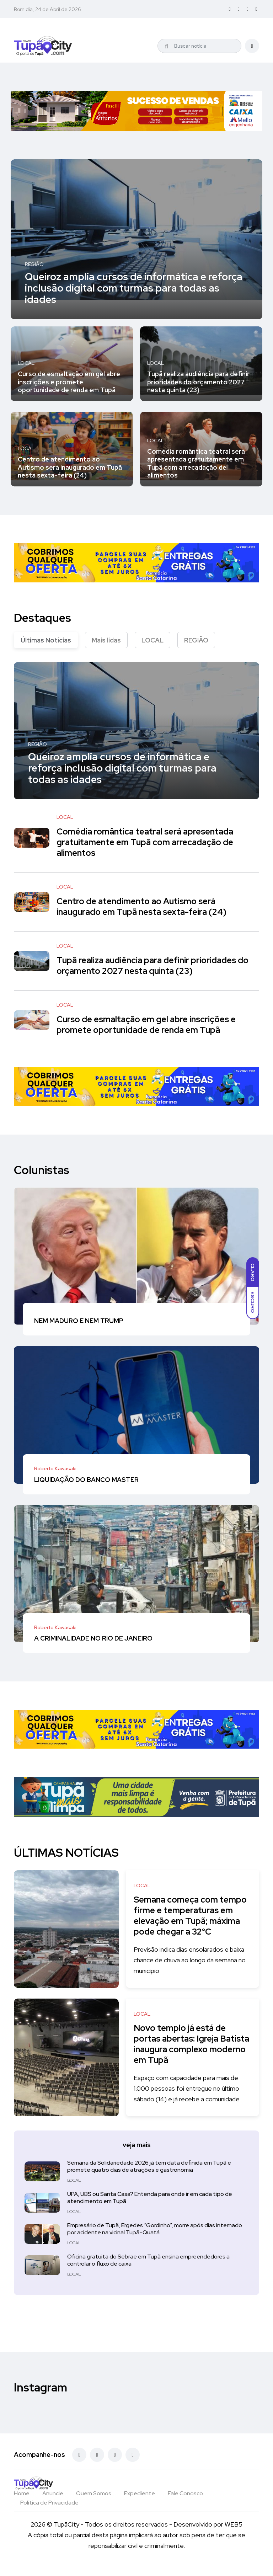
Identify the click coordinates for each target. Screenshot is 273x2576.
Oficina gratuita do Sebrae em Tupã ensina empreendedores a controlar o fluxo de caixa (148, 2270)
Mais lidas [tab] (106, 640)
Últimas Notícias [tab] (46, 640)
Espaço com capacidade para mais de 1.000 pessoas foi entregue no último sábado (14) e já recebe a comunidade (190, 2099)
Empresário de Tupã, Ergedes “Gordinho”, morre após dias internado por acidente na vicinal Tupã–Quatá (154, 2239)
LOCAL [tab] (152, 640)
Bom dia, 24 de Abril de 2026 (47, 9)
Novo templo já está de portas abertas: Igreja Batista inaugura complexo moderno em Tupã (189, 2054)
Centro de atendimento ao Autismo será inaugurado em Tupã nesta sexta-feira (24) (70, 467)
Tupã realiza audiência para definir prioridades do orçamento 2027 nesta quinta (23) (198, 382)
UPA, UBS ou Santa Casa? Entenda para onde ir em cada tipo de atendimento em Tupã (149, 2208)
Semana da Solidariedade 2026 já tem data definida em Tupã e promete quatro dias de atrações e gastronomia (149, 2177)
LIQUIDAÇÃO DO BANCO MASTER (86, 1479)
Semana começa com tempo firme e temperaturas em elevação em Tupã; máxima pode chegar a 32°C (190, 1921)
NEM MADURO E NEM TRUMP (78, 1321)
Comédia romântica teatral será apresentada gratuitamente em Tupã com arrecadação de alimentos (196, 463)
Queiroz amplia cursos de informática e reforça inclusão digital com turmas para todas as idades (133, 288)
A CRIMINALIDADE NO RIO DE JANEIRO (93, 1638)
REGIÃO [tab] (196, 640)
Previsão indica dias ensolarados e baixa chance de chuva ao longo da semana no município (192, 1970)
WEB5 (233, 2535)
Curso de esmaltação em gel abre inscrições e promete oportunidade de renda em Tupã (69, 382)
